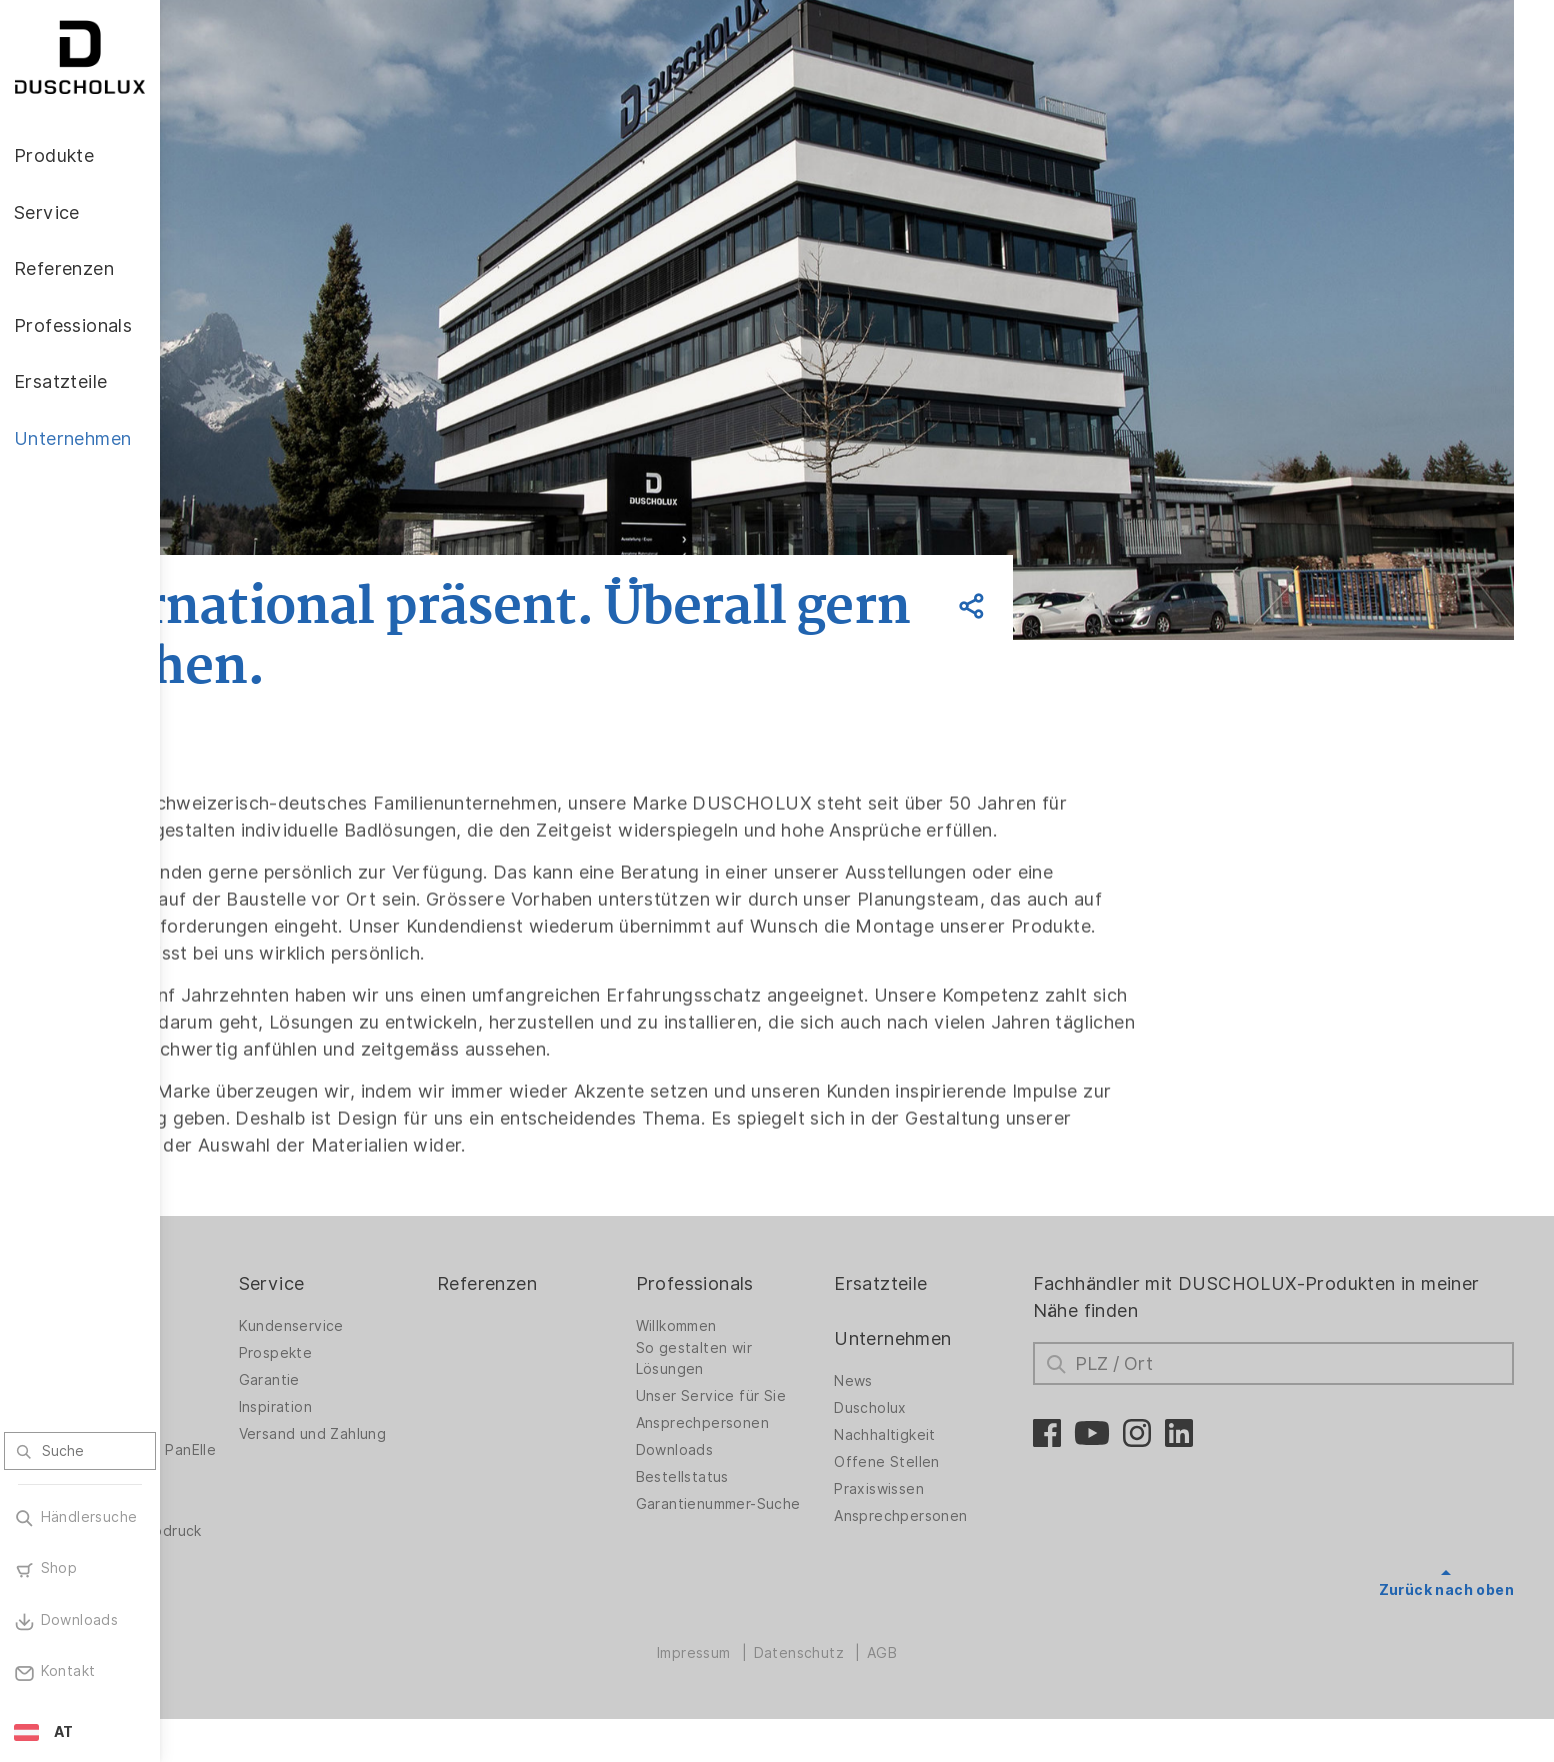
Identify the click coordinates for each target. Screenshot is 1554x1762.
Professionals (791, 1310)
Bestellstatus (778, 1504)
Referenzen (604, 1310)
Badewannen (245, 1450)
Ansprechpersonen (798, 1450)
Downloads (771, 1477)
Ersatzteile (955, 1310)
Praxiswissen (954, 1516)
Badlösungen (245, 1423)
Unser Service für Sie (807, 1423)
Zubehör (230, 1520)
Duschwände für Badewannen (257, 1385)
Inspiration (413, 1434)
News (928, 1408)
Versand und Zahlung (451, 1461)
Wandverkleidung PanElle (260, 1482)
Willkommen (772, 1353)
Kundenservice (429, 1353)
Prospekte (414, 1380)
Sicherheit (236, 1601)
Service (410, 1310)
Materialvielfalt (253, 1628)
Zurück (292, 531)
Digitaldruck (242, 1547)
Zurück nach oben (1446, 1617)
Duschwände (245, 1353)
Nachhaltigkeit (960, 1462)
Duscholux (945, 1435)
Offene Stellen (962, 1489)
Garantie (407, 1407)
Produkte (240, 1310)
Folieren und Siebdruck (281, 1574)
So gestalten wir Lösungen (790, 1385)
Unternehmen (967, 1365)
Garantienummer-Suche (792, 1536)
